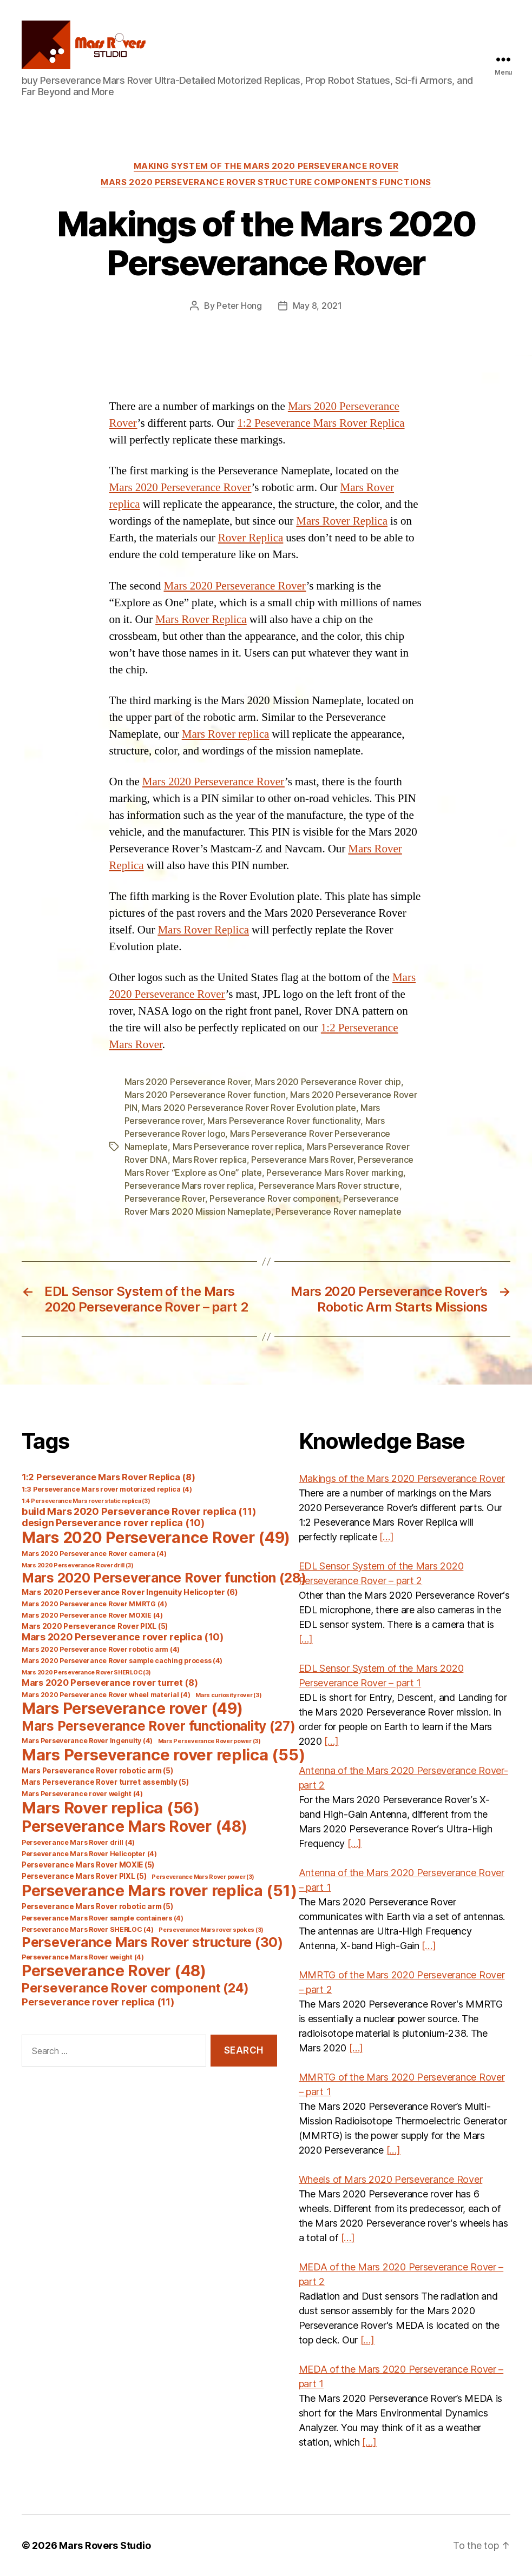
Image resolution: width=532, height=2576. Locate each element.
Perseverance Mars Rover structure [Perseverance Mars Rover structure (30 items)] (152, 1942)
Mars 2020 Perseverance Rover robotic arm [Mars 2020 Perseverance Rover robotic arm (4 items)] (101, 1649)
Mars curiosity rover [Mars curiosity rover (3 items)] (228, 1695)
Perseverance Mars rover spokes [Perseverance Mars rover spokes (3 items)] (211, 1929)
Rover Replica (250, 538)
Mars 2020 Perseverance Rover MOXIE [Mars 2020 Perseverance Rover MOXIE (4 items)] (92, 1615)
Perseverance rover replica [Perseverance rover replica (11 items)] (98, 2002)
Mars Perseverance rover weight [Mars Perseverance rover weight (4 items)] (82, 1794)
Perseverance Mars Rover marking (334, 1172)
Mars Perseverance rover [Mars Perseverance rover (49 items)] (132, 1708)
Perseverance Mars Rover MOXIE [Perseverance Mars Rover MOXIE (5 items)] (88, 1864)
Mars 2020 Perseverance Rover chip (327, 1081)
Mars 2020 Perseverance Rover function (205, 1094)
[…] (386, 1536)
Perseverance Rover (164, 1198)
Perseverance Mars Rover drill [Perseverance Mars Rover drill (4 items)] (78, 1842)
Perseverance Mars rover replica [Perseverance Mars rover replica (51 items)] (159, 1890)
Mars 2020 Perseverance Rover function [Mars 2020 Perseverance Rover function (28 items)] (164, 1578)
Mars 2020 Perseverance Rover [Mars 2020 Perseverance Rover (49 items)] (156, 1537)
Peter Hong (238, 305)
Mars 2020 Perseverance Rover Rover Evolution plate (249, 1107)
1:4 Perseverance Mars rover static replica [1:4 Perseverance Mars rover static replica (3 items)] (86, 1501)
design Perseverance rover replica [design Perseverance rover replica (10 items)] (113, 1522)
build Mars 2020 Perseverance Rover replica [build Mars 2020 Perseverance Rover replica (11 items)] (139, 1511)
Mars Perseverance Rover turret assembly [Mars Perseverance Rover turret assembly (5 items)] (105, 1782)
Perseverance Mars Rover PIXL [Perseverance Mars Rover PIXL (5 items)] (84, 1876)
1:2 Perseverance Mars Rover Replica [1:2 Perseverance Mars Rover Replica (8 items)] (108, 1477)
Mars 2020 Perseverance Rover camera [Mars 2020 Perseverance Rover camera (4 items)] (94, 1553)
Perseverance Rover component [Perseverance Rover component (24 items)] (135, 1988)
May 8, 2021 (317, 305)
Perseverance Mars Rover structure (329, 1185)
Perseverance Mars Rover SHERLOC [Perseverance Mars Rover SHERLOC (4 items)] (88, 1929)
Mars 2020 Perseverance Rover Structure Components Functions (266, 182)
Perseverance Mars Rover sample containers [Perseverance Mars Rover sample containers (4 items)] (102, 1918)
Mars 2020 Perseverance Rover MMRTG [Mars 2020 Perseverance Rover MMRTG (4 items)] (94, 1604)
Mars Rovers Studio (104, 2545)
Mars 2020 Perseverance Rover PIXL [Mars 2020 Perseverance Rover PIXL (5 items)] (95, 1626)
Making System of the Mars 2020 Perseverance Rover (266, 166)
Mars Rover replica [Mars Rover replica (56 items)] (111, 1807)
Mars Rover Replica (341, 521)
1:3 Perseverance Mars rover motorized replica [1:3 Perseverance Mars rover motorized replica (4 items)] (107, 1489)
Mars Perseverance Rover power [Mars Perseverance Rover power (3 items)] (209, 1741)
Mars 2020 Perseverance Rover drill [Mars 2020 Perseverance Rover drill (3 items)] (78, 1565)
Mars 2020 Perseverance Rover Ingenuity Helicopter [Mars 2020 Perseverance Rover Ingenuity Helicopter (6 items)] (130, 1592)
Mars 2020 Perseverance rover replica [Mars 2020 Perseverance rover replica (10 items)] (123, 1637)
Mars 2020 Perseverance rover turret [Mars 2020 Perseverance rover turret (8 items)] (110, 1682)
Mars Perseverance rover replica (238, 1146)
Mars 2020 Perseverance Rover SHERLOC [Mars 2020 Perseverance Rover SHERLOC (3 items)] (86, 1672)
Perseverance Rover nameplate (338, 1211)
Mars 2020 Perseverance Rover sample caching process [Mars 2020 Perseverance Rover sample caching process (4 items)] (122, 1661)
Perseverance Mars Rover (302, 1159)
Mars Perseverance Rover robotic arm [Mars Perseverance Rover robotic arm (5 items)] (97, 1770)
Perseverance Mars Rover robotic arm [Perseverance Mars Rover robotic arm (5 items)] (97, 1906)
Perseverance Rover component (273, 1198)
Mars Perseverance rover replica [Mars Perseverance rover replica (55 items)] (163, 1754)
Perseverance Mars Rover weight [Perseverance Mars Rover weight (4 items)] (83, 1957)
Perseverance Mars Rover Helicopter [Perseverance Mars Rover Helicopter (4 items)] (89, 1854)
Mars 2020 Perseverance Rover (180, 487)
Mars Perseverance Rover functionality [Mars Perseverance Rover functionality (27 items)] (158, 1726)
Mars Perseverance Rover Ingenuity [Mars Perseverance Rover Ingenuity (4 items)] (87, 1741)
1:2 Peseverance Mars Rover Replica (320, 423)
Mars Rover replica (226, 734)
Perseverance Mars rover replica (189, 1185)
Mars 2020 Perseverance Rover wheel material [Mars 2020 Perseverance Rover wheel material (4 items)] (106, 1695)
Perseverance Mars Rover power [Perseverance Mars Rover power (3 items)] (203, 1876)
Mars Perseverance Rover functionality (283, 1120)
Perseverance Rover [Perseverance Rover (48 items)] (114, 1971)
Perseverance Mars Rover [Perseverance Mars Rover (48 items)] (134, 1826)
